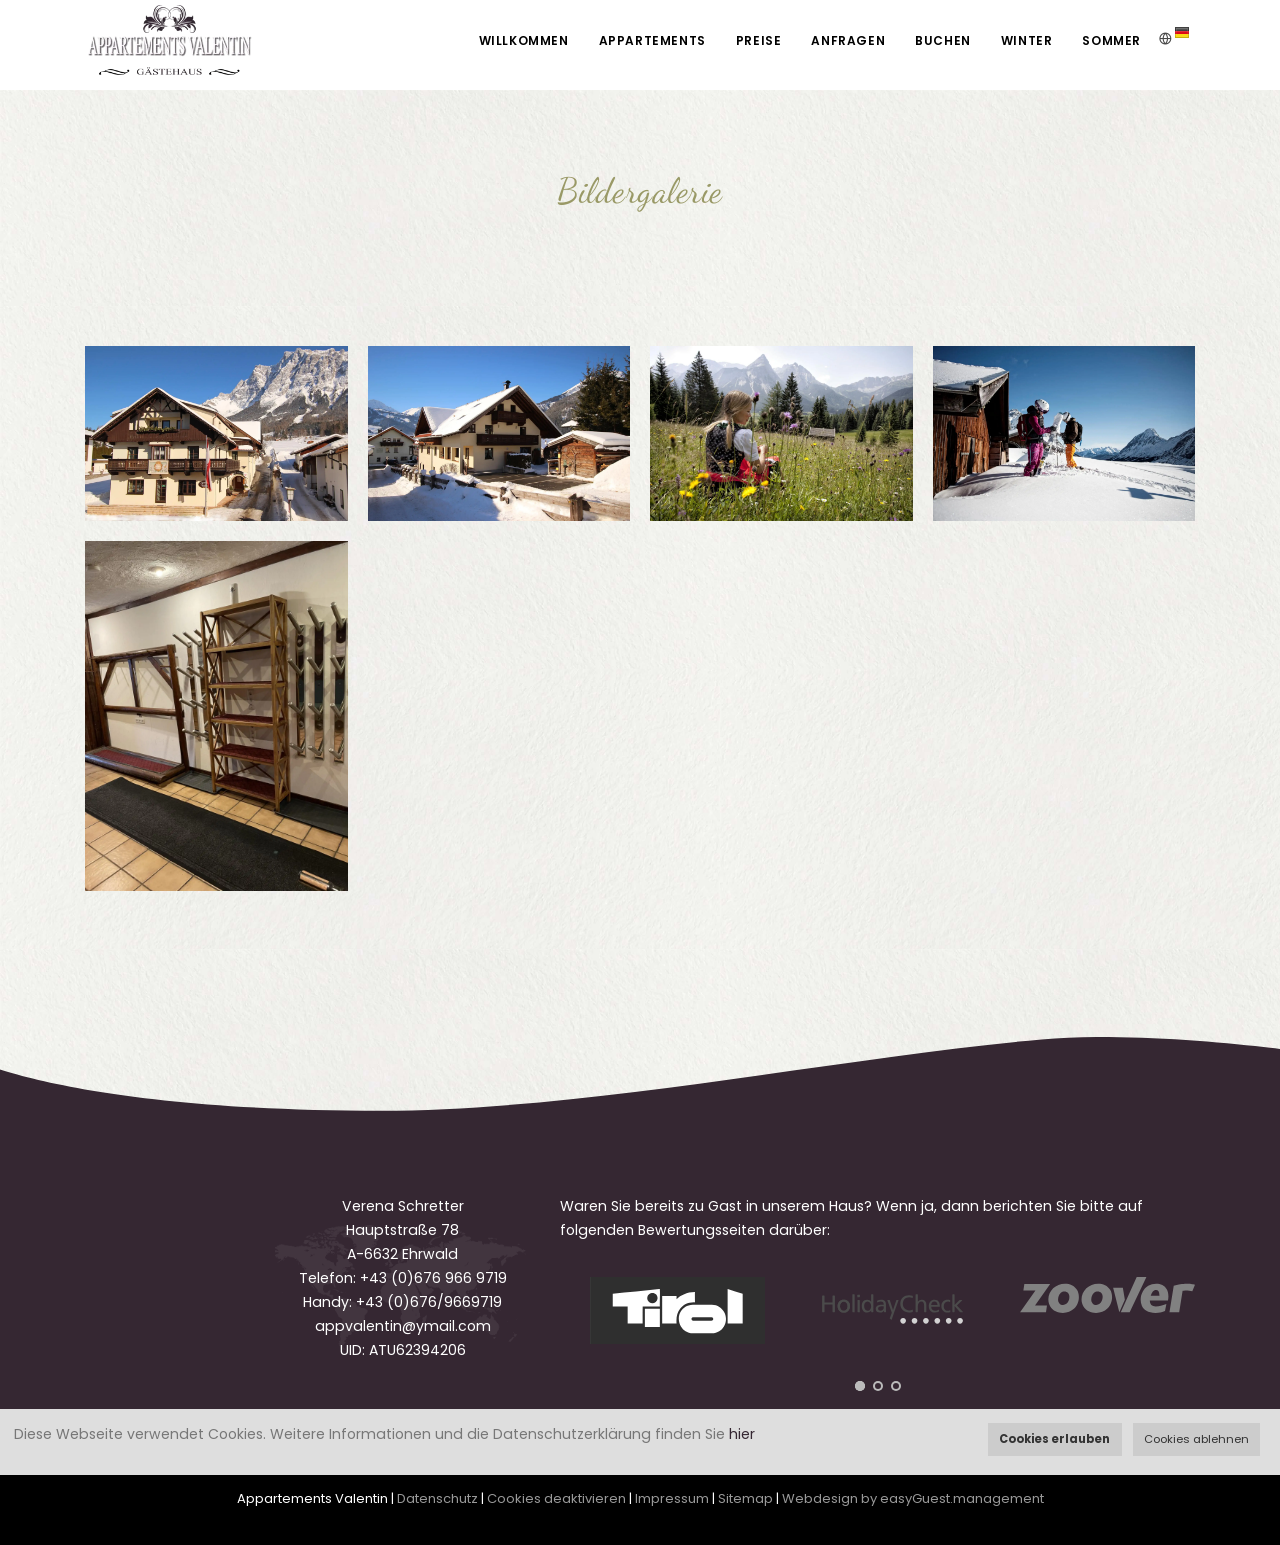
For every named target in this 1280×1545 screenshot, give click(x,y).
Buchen (943, 40)
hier (742, 1434)
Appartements (652, 40)
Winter (1027, 40)
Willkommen (524, 40)
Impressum (672, 1498)
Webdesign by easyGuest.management (913, 1498)
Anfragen (848, 40)
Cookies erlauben (1054, 1439)
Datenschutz (437, 1498)
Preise (759, 40)
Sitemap (745, 1498)
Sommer (1111, 40)
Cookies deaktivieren (556, 1498)
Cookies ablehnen (1196, 1439)
